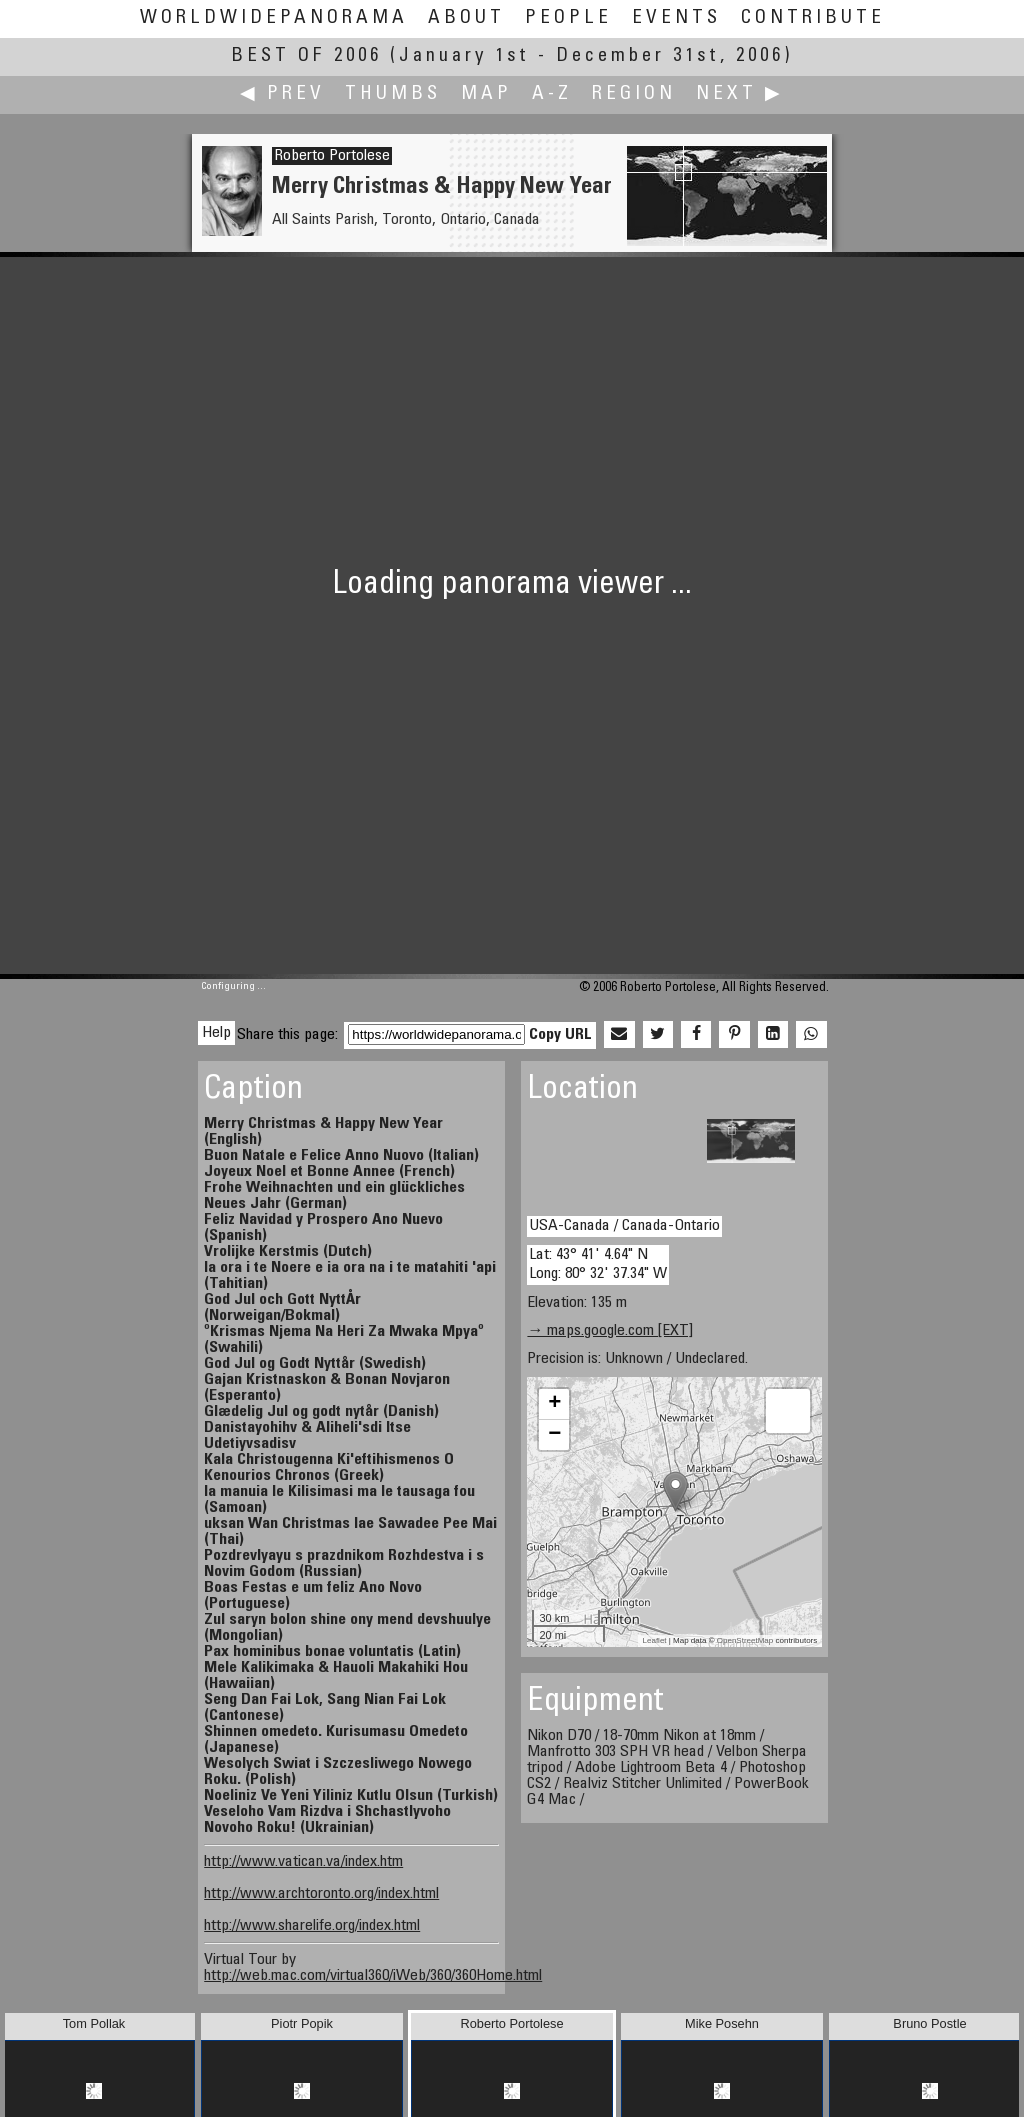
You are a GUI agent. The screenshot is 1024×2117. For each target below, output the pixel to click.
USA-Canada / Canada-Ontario (624, 1226)
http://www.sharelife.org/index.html (312, 1926)
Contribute (813, 18)
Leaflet (655, 1640)
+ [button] (554, 1404)
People (568, 18)
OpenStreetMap (745, 1640)
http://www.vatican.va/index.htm (303, 1862)
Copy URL (560, 1035)
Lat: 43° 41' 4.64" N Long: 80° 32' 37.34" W (598, 1264)
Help (216, 1033)
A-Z (552, 94)
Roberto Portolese (332, 156)
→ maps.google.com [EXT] (610, 1331)
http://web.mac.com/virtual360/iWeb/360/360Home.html (373, 1976)
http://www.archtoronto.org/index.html (321, 1894)
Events (676, 18)
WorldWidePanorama (274, 18)
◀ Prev (282, 94)
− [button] (554, 1435)
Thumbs (393, 94)
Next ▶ (740, 94)
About (466, 18)
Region (634, 94)
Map (486, 94)
